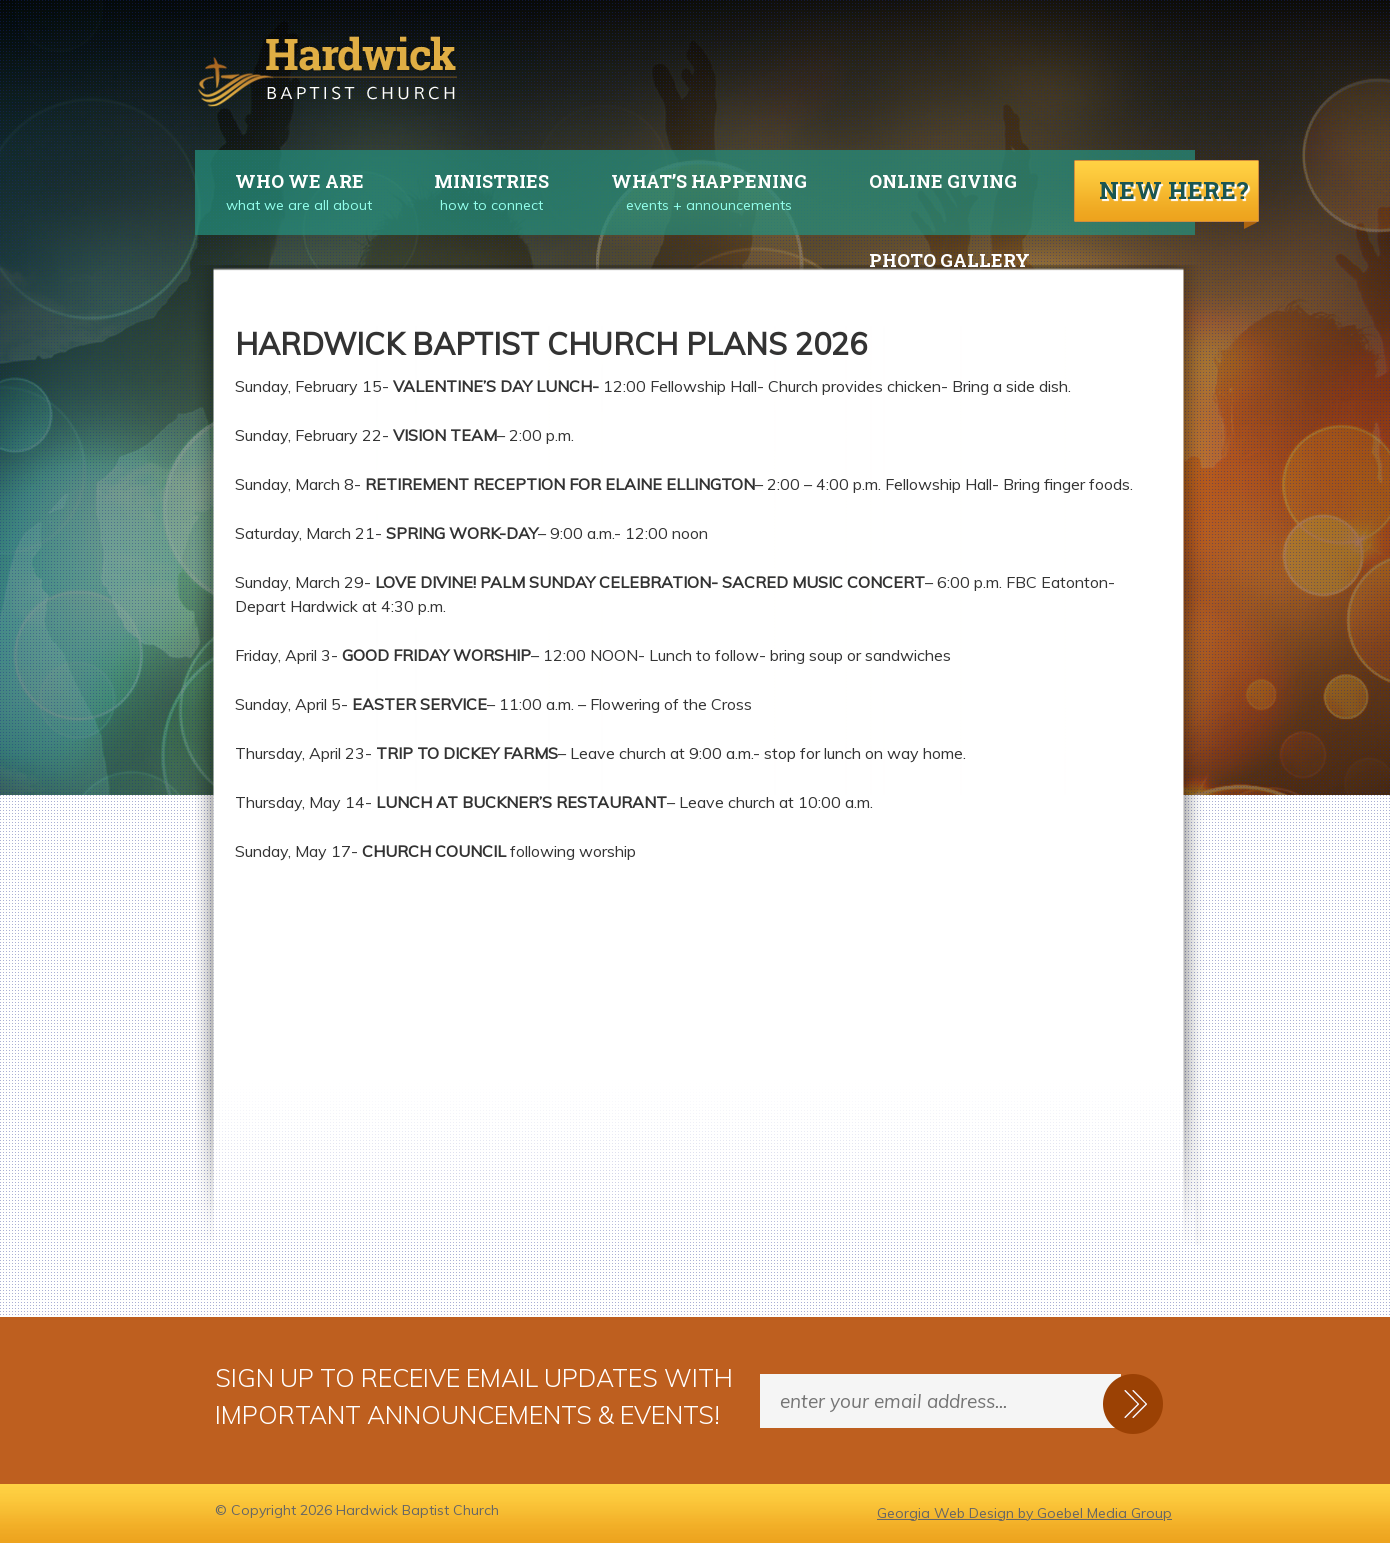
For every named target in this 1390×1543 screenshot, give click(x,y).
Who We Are (279, 181)
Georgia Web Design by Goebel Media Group (1024, 1513)
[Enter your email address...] (940, 1401)
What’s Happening (693, 181)
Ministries (476, 181)
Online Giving (943, 181)
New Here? (1174, 190)
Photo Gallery (949, 260)
